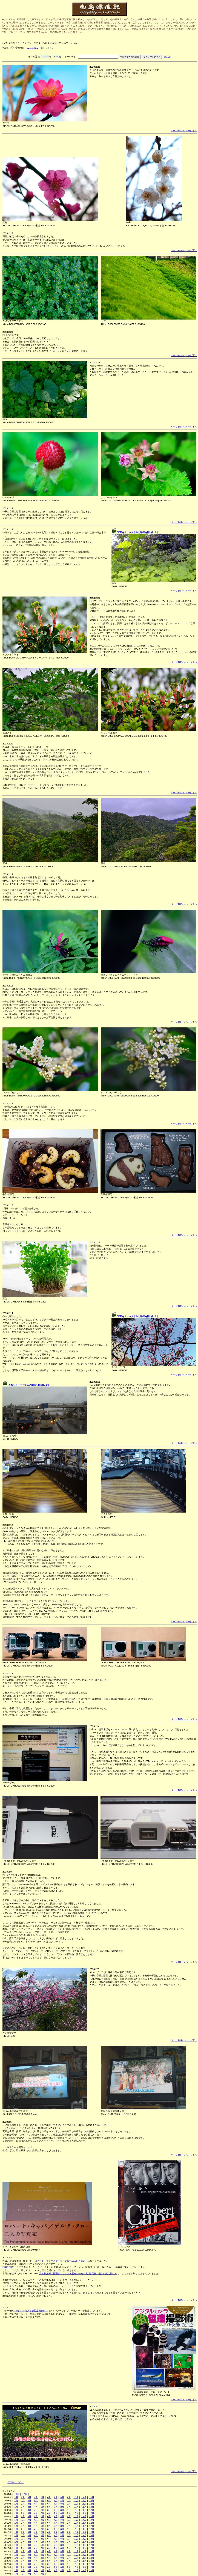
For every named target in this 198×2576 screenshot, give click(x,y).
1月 (16, 2497)
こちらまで (32, 47)
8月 (62, 2497)
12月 (24, 2494)
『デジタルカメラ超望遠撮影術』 (30, 2310)
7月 (55, 2497)
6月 (49, 2497)
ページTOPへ (178, 130)
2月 (22, 2497)
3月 (29, 2497)
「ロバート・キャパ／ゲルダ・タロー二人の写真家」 (60, 2260)
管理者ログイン (15, 2482)
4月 (36, 2497)
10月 (75, 2497)
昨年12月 (7, 2267)
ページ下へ (191, 130)
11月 (16, 2494)
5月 (42, 2497)
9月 (68, 2497)
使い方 (167, 56)
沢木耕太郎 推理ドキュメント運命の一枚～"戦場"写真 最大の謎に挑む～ (78, 2273)
